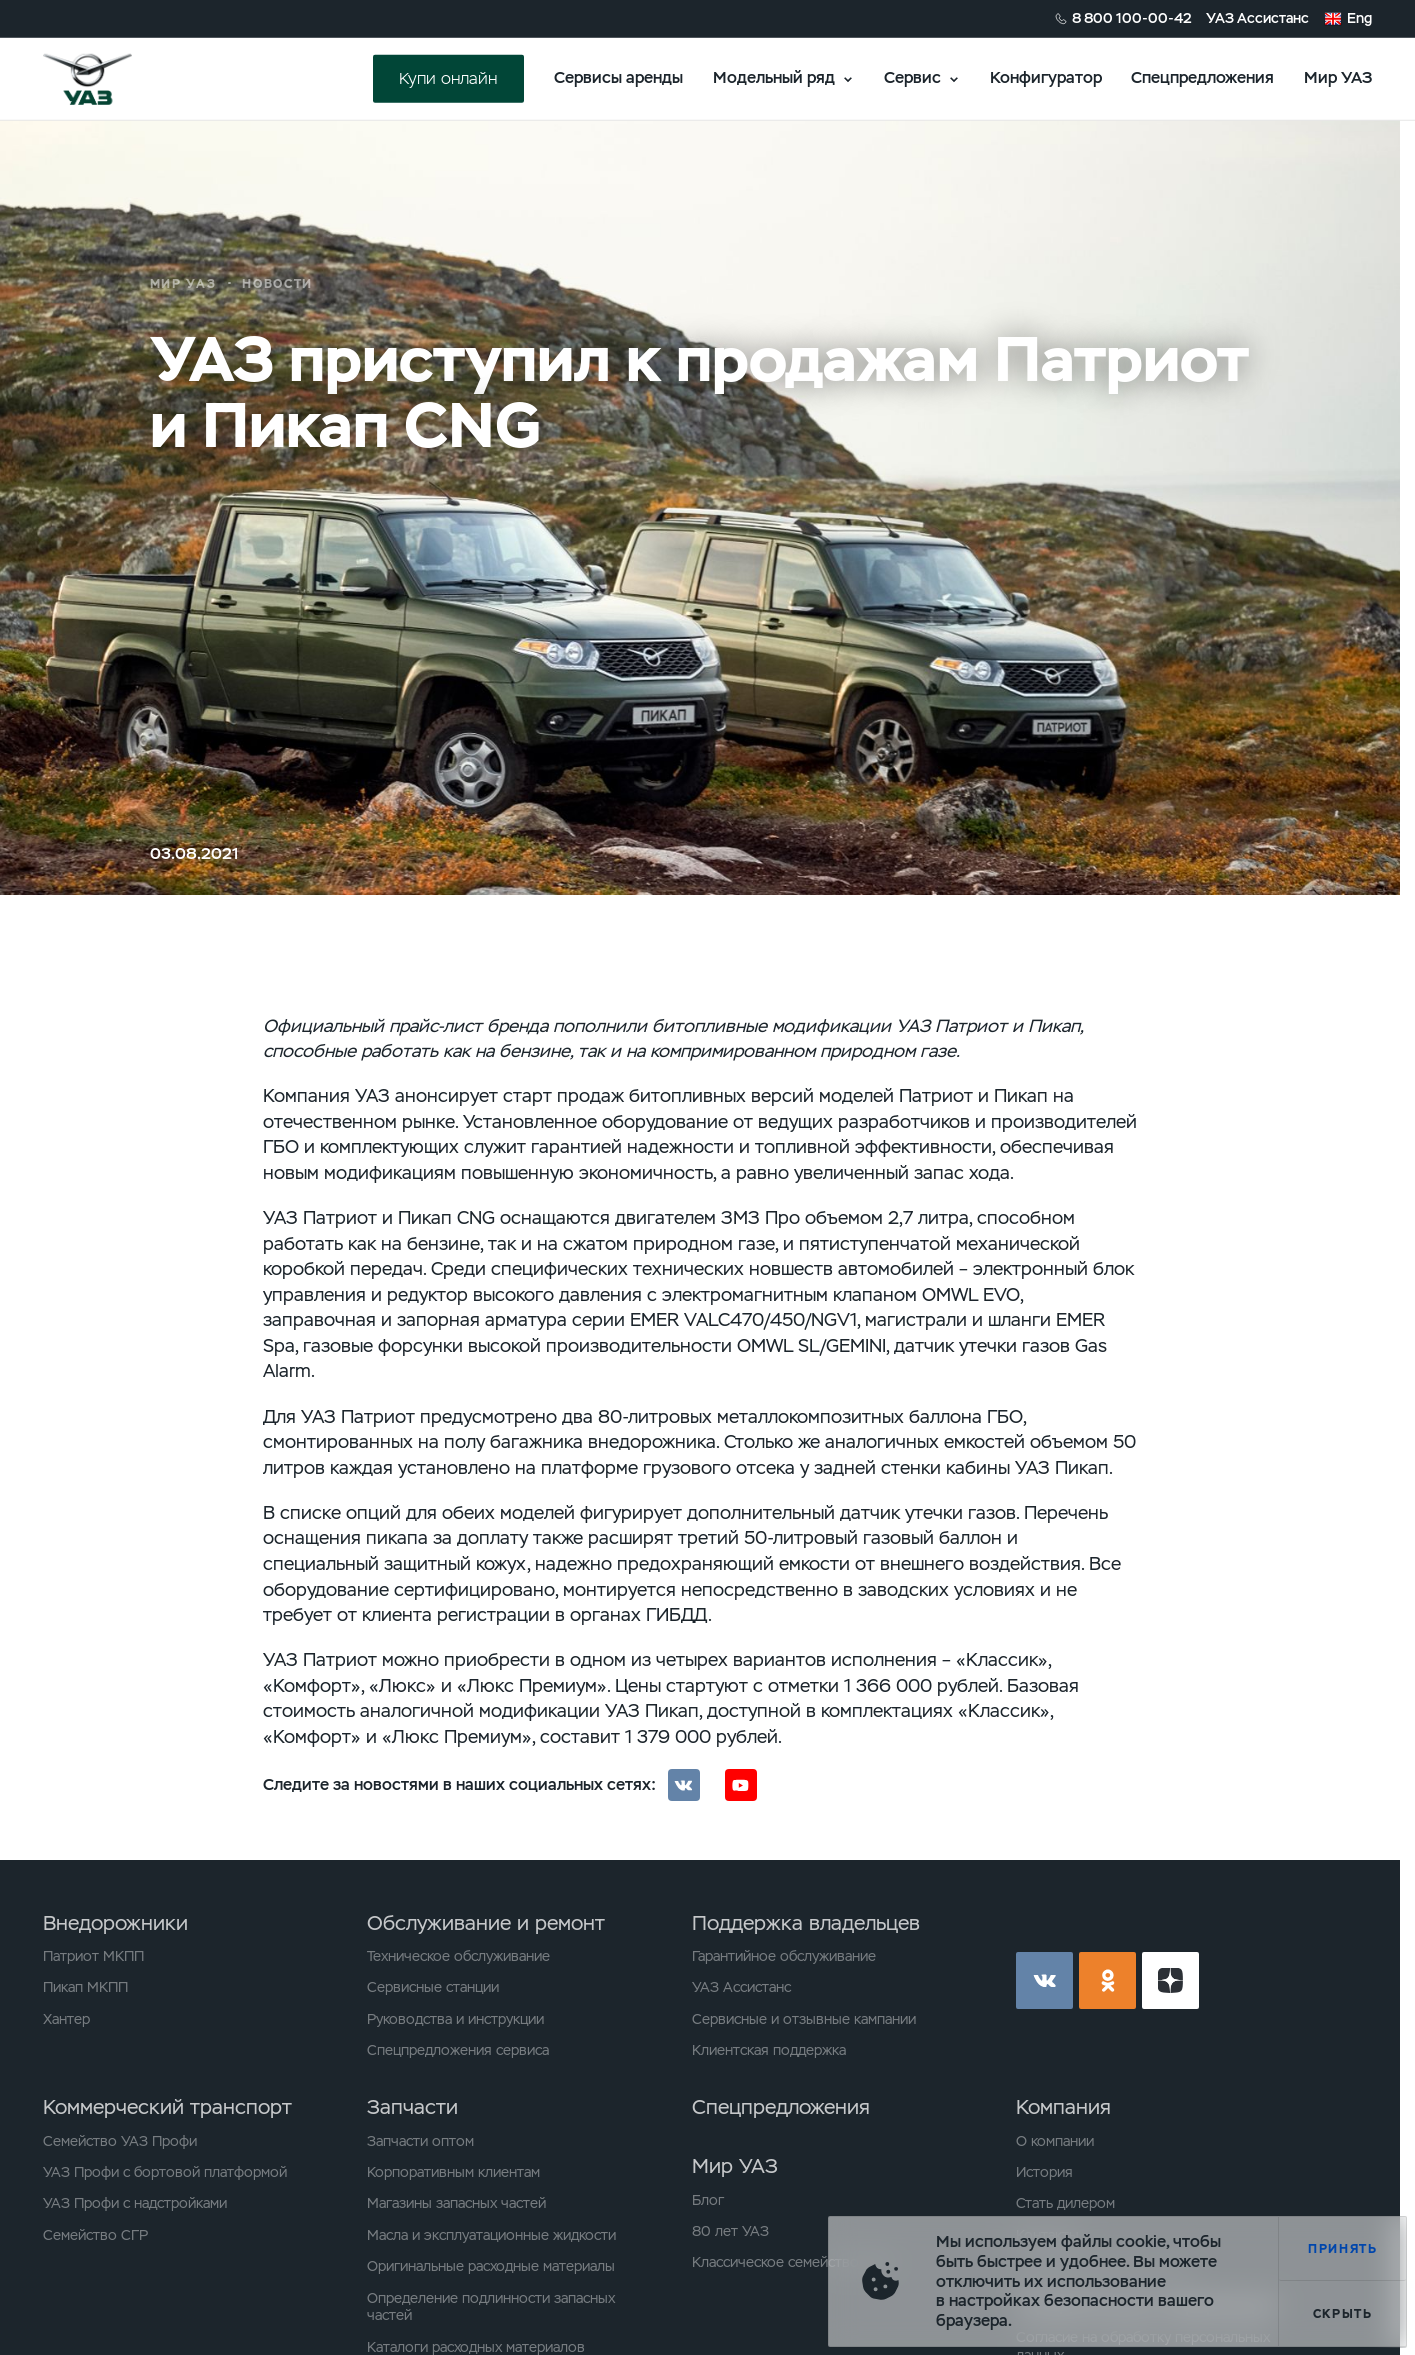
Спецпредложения (1202, 77)
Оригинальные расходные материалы (491, 2266)
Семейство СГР (95, 2235)
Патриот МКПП (93, 1956)
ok (1107, 1980)
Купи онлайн (448, 78)
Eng (1359, 18)
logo (112, 78)
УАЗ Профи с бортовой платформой (165, 2172)
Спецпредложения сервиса (458, 2050)
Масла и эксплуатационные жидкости (491, 2235)
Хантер (66, 2019)
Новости (277, 283)
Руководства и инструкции (455, 2019)
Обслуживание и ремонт (486, 1923)
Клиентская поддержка (769, 2050)
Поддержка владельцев (806, 1923)
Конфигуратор (1046, 77)
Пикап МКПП (85, 1987)
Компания (1063, 2107)
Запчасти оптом (420, 2141)
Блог (708, 2200)
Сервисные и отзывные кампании (804, 2019)
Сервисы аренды (618, 77)
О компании (1055, 2141)
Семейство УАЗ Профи (120, 2141)
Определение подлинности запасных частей (491, 2307)
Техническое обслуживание (458, 1956)
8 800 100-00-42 (1132, 18)
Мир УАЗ (1338, 77)
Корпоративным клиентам (453, 2172)
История (1044, 2172)
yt (1170, 1980)
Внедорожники (115, 1923)
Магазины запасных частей (456, 2203)
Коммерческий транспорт (167, 2107)
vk (1044, 1980)
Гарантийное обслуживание (784, 1956)
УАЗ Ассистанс (1257, 18)
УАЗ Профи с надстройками (135, 2203)
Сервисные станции (433, 1987)
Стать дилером (1065, 2203)
